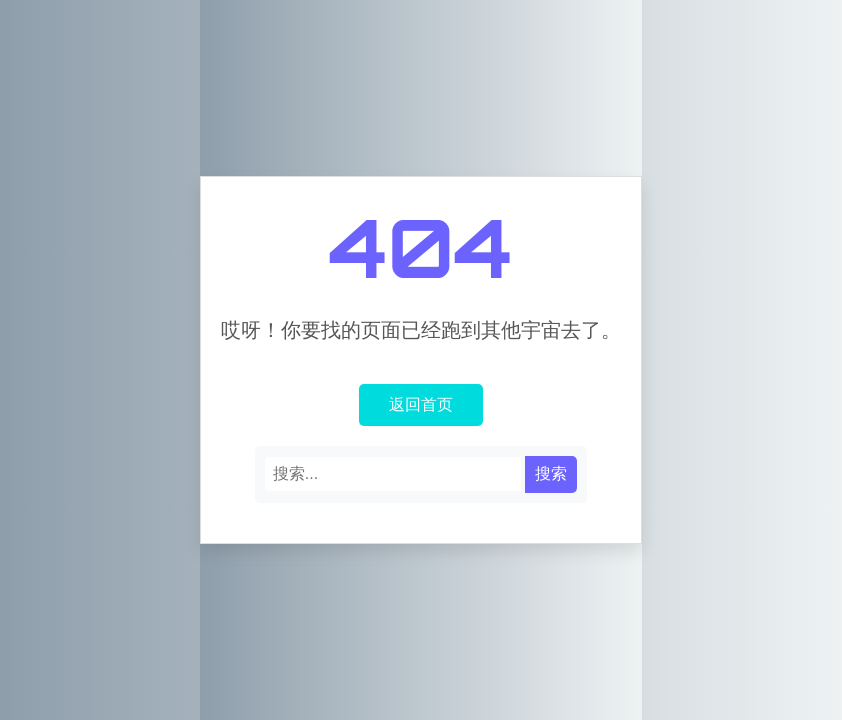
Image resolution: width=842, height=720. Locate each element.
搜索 (551, 473)
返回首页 (421, 404)
